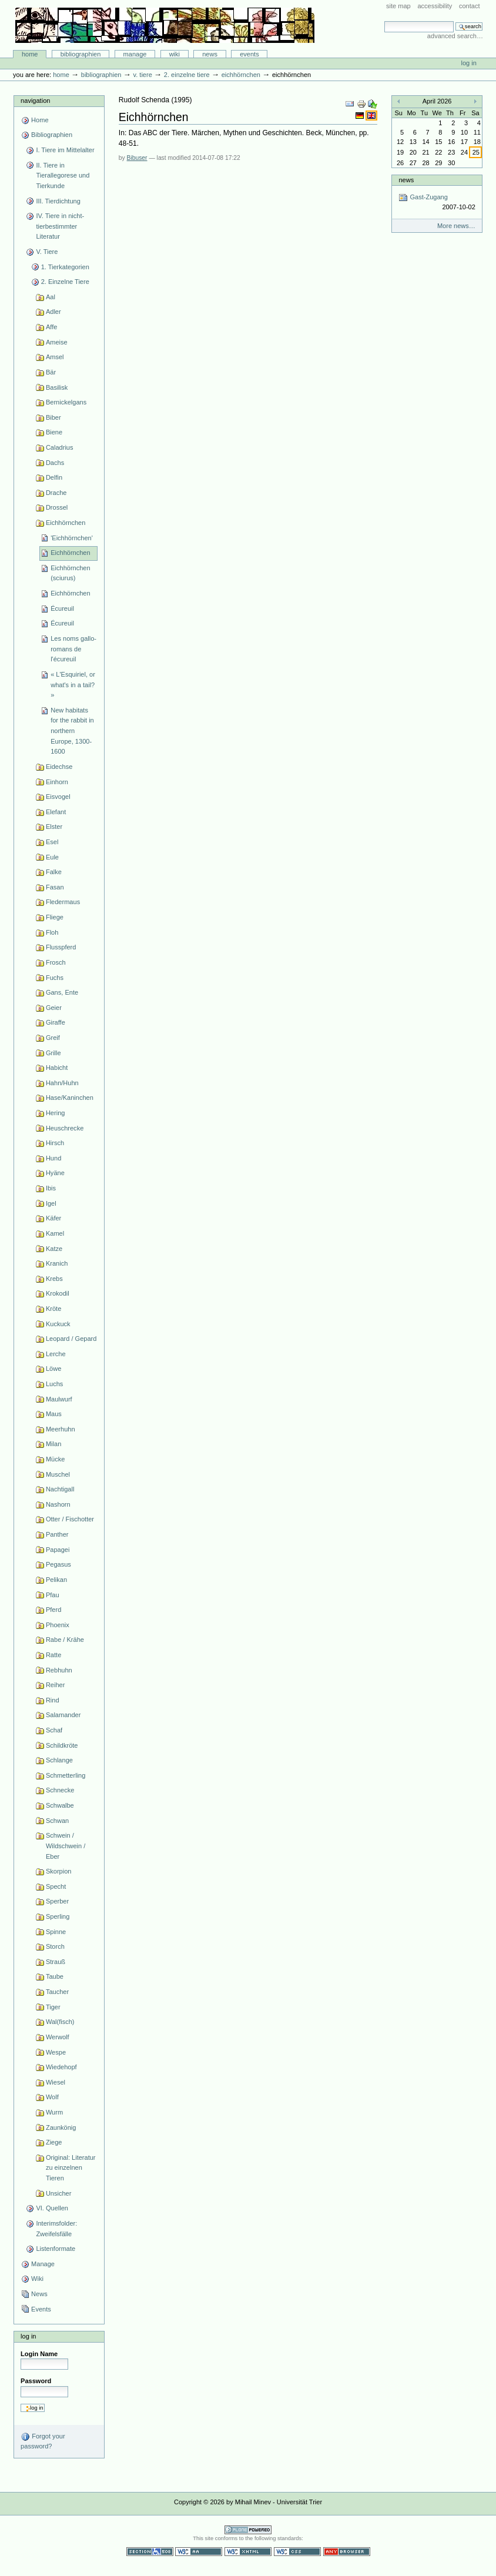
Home (30, 54)
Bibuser (137, 158)
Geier (54, 1007)
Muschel (58, 1474)
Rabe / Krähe (65, 1639)
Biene (54, 432)
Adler (53, 311)
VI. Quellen (52, 2208)
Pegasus (58, 1564)
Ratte (53, 1654)
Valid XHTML (248, 2551)
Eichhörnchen (241, 74)
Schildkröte (62, 1745)
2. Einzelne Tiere (187, 74)
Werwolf (57, 2036)
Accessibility (434, 5)
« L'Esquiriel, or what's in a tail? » (73, 684)
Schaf (54, 1730)
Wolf (52, 2096)
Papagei (57, 1549)
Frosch (56, 962)
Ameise (57, 342)
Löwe (53, 1368)
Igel (51, 1203)
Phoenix (57, 1624)
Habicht (57, 1067)
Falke (54, 871)
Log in (469, 62)
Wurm (54, 2112)
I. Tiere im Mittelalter (65, 149)
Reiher (55, 1684)
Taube (54, 1976)
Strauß (55, 1961)
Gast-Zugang (436, 202)
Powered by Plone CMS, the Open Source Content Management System (248, 2529)
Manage (135, 54)
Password (36, 2380)
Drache (56, 492)
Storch (55, 1946)
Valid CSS (297, 2551)
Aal (50, 296)
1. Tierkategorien (65, 266)
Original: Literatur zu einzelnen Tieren (71, 2168)
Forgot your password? (43, 2441)
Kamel (55, 1233)
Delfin (54, 477)
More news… (456, 225)
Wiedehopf (61, 2066)
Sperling (57, 1916)
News (209, 54)
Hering (55, 1112)
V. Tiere (142, 74)
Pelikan (56, 1579)
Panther (57, 1534)
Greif (53, 1037)
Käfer (53, 1218)
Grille (53, 1052)
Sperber (57, 1901)
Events (249, 54)
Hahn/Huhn (62, 1082)
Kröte (53, 1308)
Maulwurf (59, 1399)
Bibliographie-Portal (164, 25)
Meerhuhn (60, 1429)
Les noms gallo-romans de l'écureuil (73, 649)
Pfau (52, 1594)
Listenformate (55, 2248)
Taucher (57, 1991)
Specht (56, 1886)
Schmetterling (65, 1775)
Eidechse (59, 766)
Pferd (53, 1609)
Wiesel (55, 2082)
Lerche (56, 1353)
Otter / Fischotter (70, 1519)
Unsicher (59, 2193)
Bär (51, 372)
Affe (51, 326)
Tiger (53, 2006)
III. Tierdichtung (58, 201)
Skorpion (59, 1871)
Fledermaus (63, 901)
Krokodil (57, 1293)
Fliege (54, 917)
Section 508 (149, 2551)
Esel (52, 841)
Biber (53, 417)
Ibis (51, 1188)
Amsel (55, 356)
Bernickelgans (66, 402)
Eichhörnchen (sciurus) (70, 573)
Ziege (54, 2142)
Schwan (57, 1820)
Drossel (57, 507)
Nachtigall (60, 1489)
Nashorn (58, 1504)
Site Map (398, 5)
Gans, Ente (62, 992)
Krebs (54, 1278)
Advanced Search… (455, 35)
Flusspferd (61, 947)
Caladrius (59, 447)
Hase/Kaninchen (69, 1097)
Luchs (54, 1383)
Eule (52, 857)
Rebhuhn (59, 1670)
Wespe (56, 2052)
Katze (54, 1248)
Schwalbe (60, 1805)
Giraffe (55, 1022)
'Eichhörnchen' (72, 537)
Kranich (57, 1263)
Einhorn (57, 781)
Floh (52, 932)
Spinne (56, 1931)
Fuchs (54, 977)
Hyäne (55, 1172)
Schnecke (60, 1790)
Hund (53, 1158)
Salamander (63, 1714)
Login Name (39, 2353)
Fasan (55, 887)
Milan (53, 1443)
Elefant (56, 811)
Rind (52, 1700)
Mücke (55, 1459)
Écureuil (62, 608)
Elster (54, 826)
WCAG (198, 2551)
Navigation (35, 100)
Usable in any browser (346, 2551)
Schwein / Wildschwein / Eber (65, 1845)
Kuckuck (58, 1323)
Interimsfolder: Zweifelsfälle (56, 2228)
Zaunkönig (61, 2127)
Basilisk (57, 387)
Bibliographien (81, 54)
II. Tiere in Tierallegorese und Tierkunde (62, 175)
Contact (469, 5)
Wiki (174, 54)
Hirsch (55, 1142)
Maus (54, 1413)
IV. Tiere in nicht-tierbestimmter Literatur (60, 226)
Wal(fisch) (60, 2021)
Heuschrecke (64, 1128)
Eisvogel (58, 796)
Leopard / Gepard (71, 1338)
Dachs (55, 462)
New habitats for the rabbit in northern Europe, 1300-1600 (72, 731)
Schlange (59, 1760)
